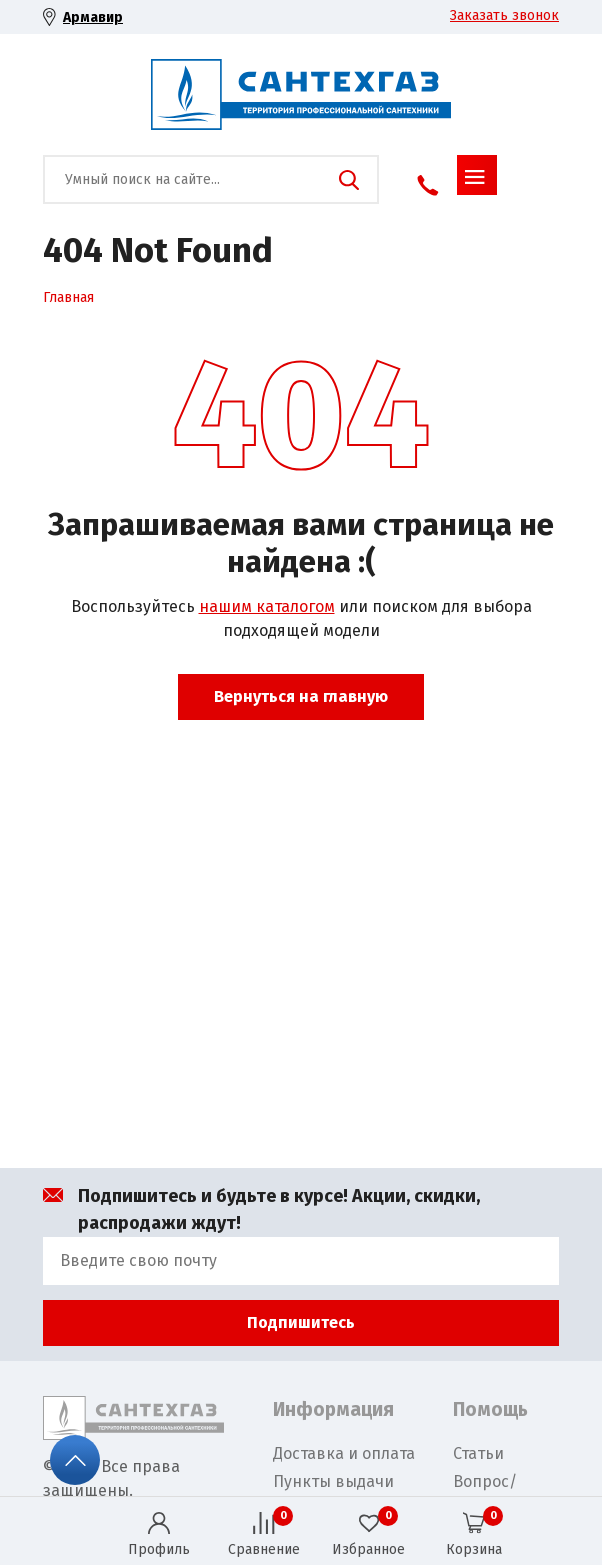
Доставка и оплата (344, 1453)
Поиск (349, 180)
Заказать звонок (504, 15)
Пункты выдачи (333, 1481)
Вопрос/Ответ (485, 1493)
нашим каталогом (267, 606)
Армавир (93, 17)
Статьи (478, 1453)
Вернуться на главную (301, 696)
